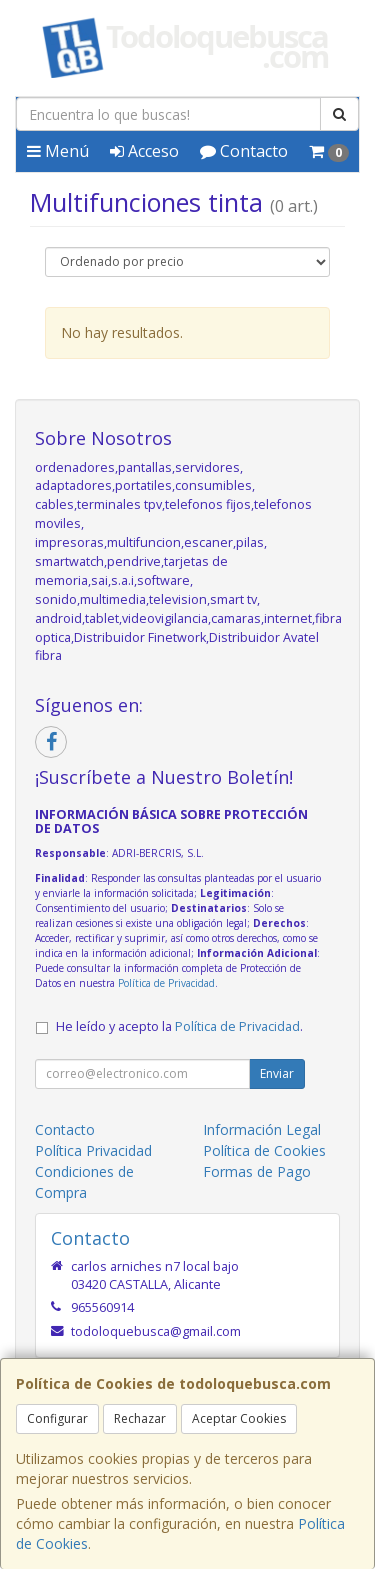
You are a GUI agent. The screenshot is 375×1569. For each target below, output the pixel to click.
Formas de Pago (257, 1171)
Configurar (57, 1418)
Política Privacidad (93, 1150)
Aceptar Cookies (239, 1418)
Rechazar (140, 1418)
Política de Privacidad (166, 983)
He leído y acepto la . (179, 1026)
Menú (58, 151)
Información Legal (262, 1129)
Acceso (144, 151)
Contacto (244, 151)
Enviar (277, 1073)
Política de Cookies (264, 1150)
